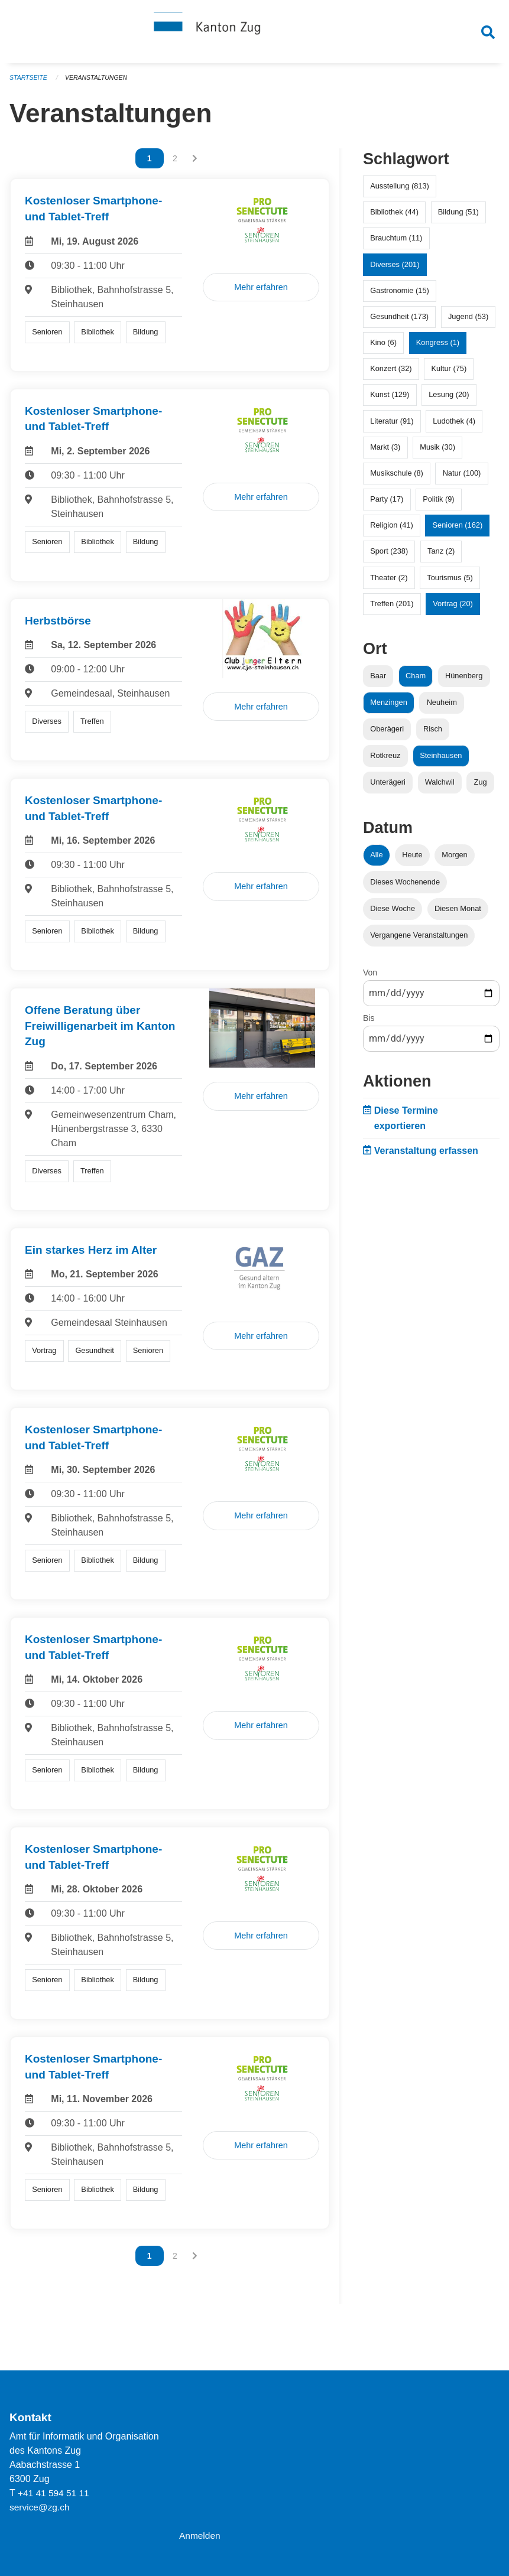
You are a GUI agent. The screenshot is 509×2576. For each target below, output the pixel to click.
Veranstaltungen (99, 82)
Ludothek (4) (454, 426)
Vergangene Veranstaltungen (419, 940)
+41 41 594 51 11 (55, 2493)
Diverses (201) (394, 269)
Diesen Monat (458, 913)
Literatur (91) (391, 426)
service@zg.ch (40, 2507)
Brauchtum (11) (396, 243)
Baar (378, 680)
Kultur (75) (448, 373)
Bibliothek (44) (394, 217)
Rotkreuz (385, 760)
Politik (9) (438, 504)
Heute (412, 860)
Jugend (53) (468, 321)
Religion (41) (391, 530)
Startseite (29, 82)
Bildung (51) (458, 217)
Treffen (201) (391, 608)
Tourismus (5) (450, 582)
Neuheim (442, 707)
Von (370, 978)
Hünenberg (463, 680)
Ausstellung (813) (399, 191)
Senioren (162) (458, 530)
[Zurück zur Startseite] (255, 34)
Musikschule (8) (396, 478)
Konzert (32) (390, 373)
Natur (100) (462, 478)
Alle (376, 860)
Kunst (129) (389, 399)
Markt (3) (385, 452)
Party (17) (386, 504)
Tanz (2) (441, 556)
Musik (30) (437, 452)
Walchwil (440, 787)
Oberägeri (387, 734)
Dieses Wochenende (405, 887)
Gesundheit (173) (399, 321)
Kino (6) (383, 347)
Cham (416, 680)
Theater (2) (388, 582)
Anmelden (200, 2536)
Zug (480, 787)
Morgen (454, 860)
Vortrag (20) (453, 608)
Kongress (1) (437, 347)
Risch (432, 734)
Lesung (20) (449, 399)
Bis (368, 1023)
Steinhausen (441, 760)
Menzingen (388, 707)
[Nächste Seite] (194, 163)
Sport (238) (389, 556)
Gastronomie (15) (399, 295)
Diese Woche (392, 913)
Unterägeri (388, 787)
